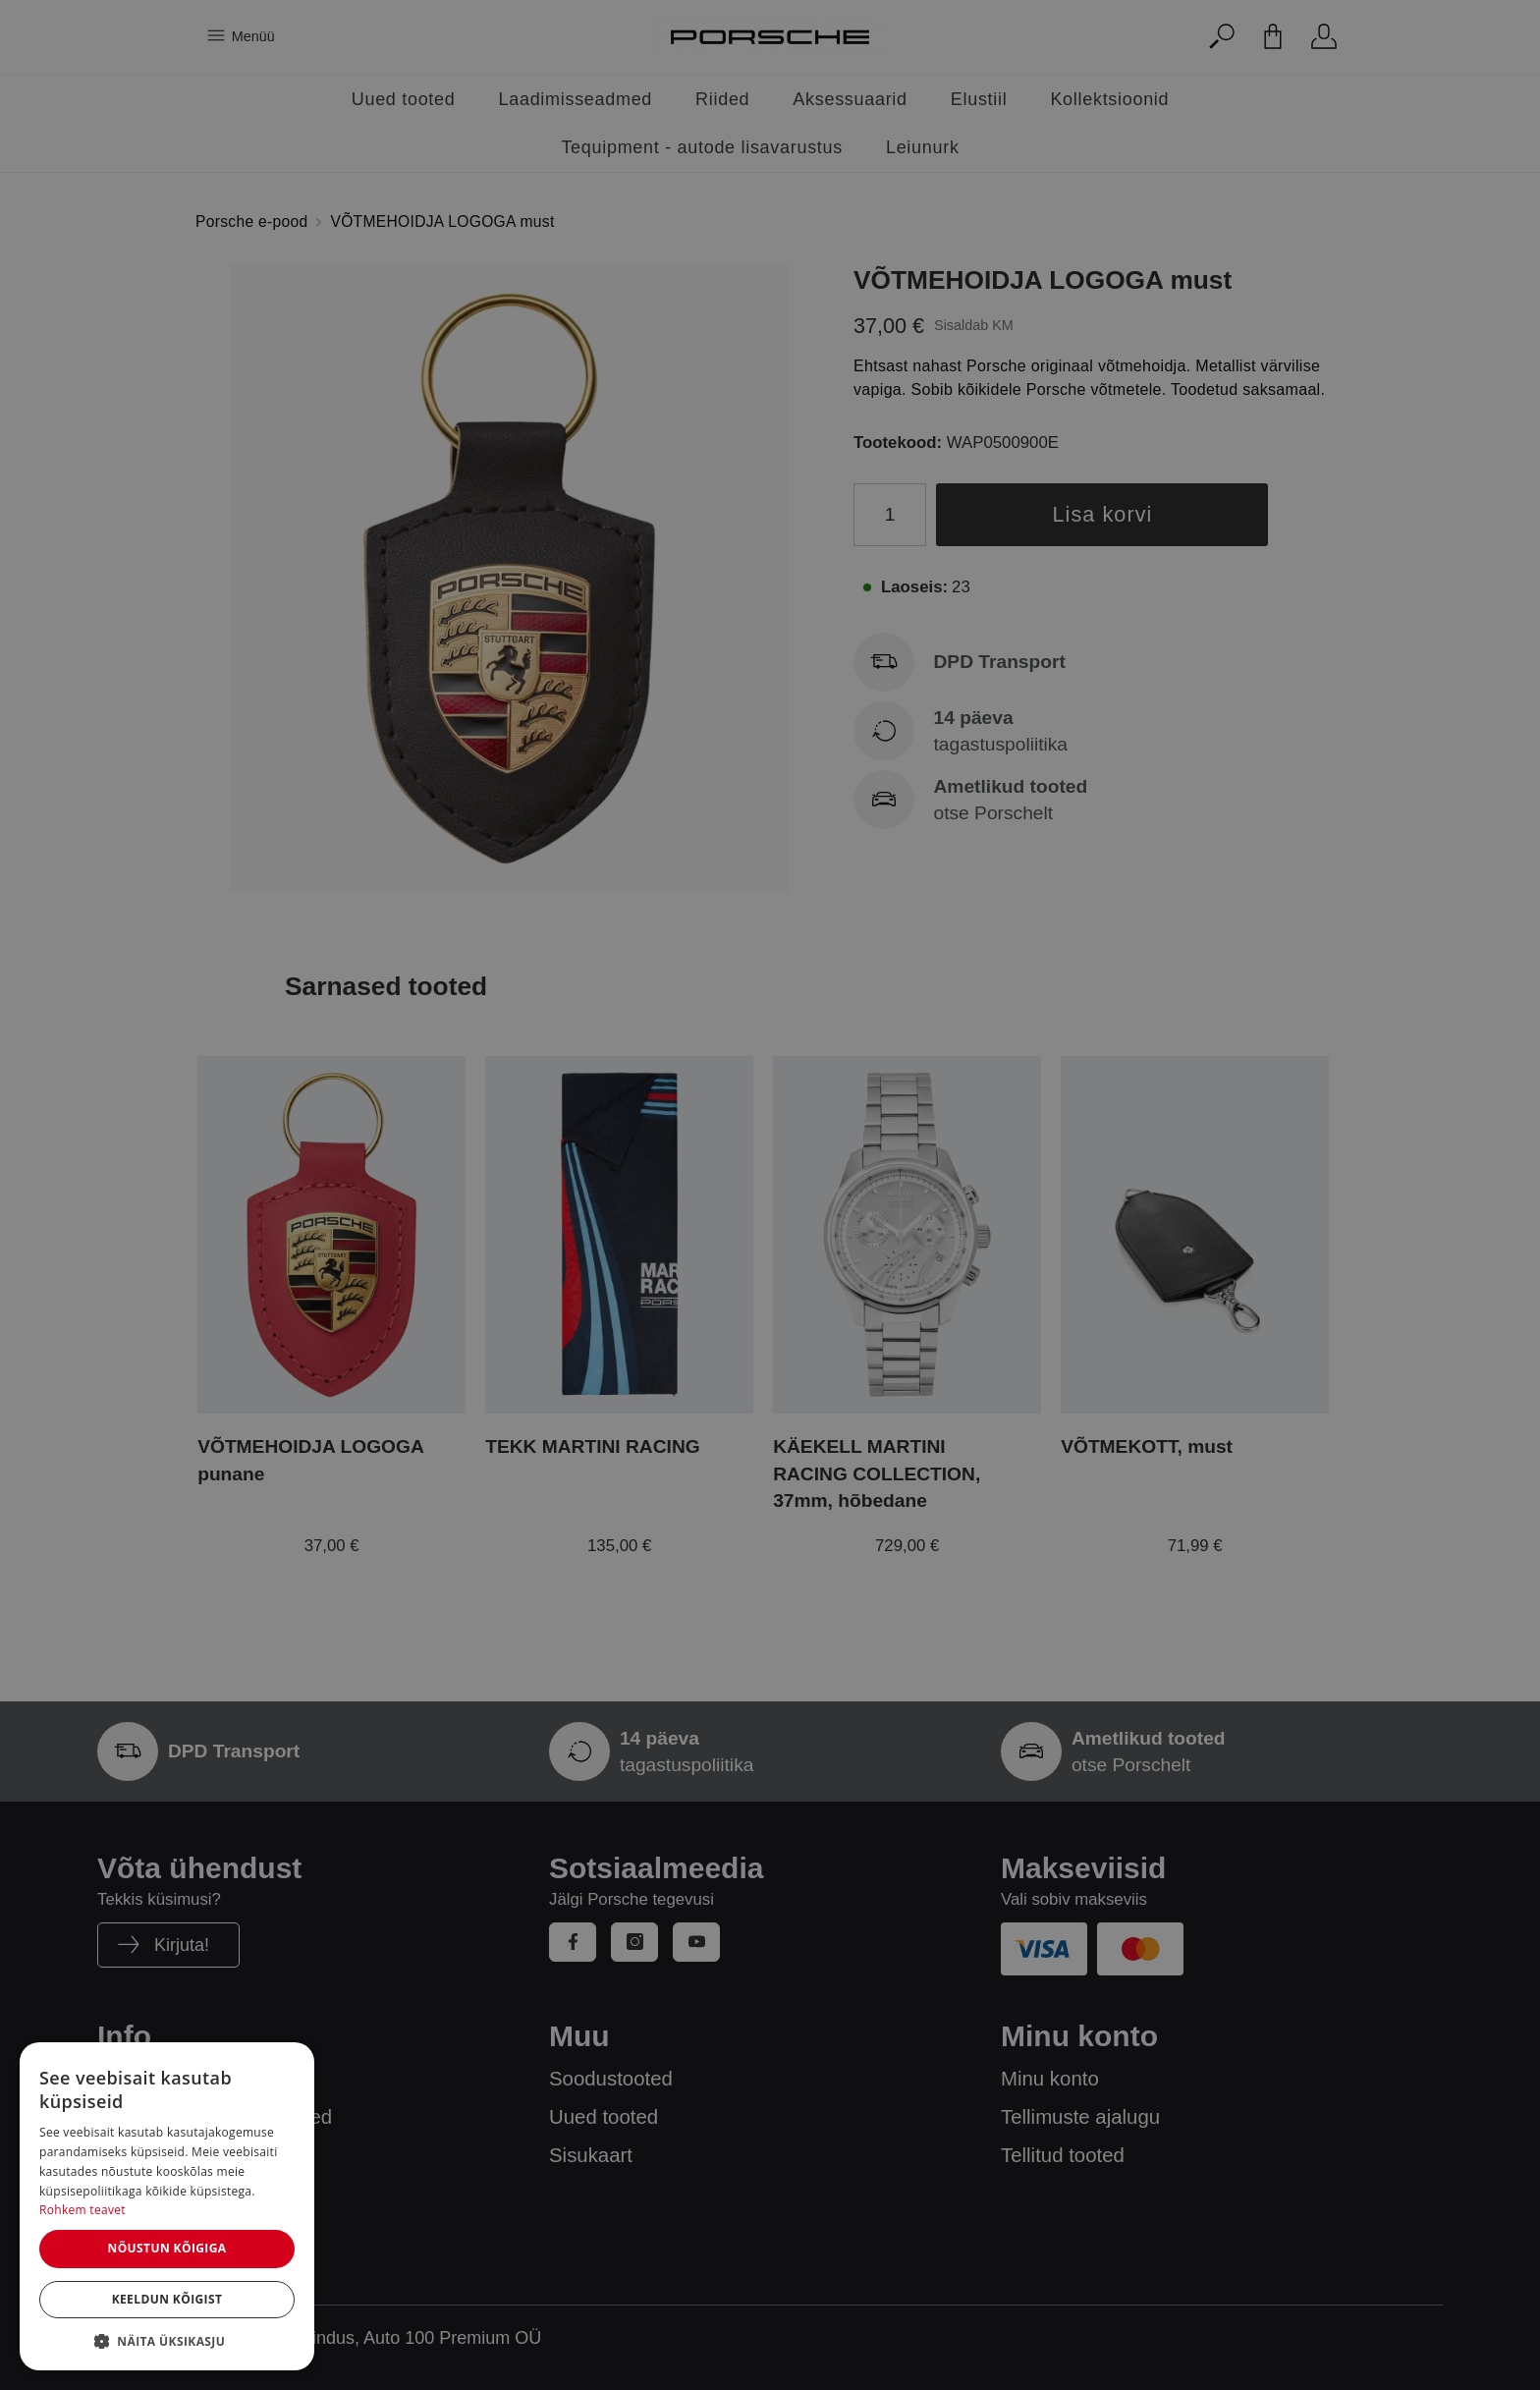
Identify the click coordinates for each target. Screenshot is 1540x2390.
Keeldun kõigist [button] (167, 2299)
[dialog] (167, 2206)
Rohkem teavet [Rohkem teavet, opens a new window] (82, 2209)
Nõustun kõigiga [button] (166, 2248)
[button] (167, 2341)
